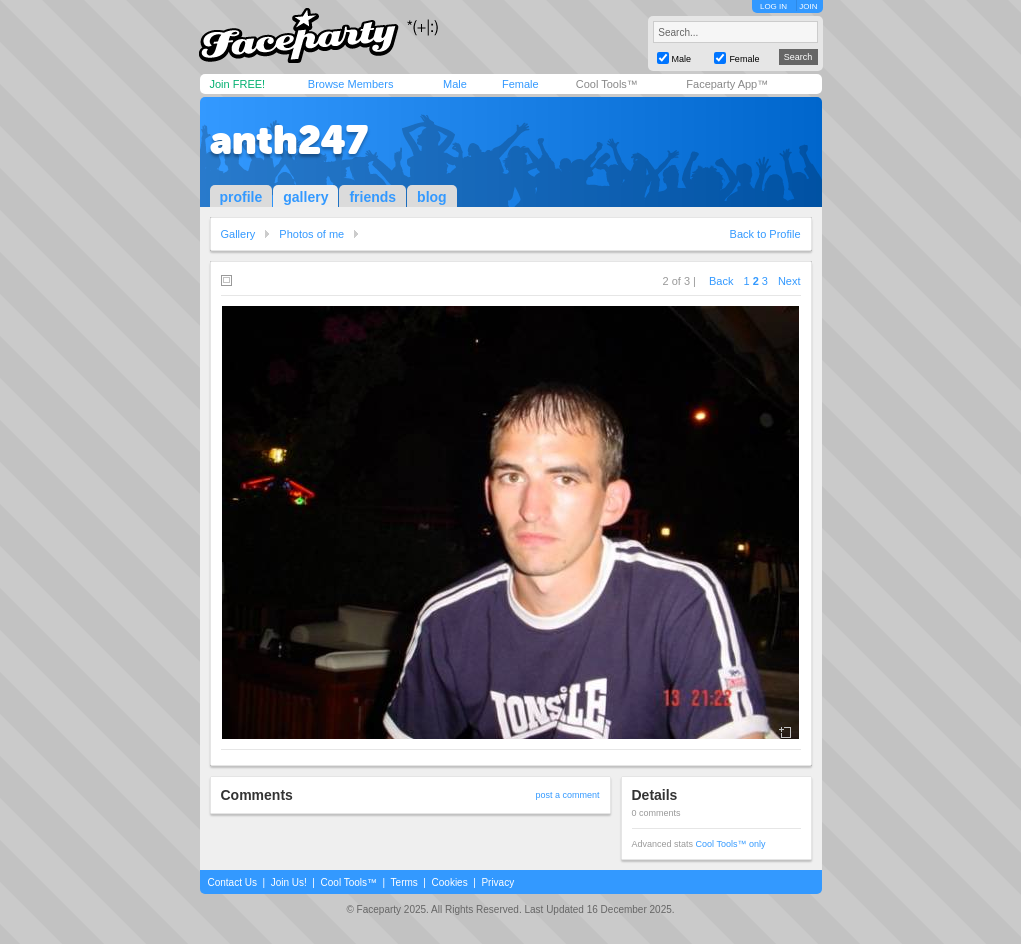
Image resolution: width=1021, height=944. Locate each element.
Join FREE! (238, 84)
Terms (404, 882)
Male (455, 84)
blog (432, 197)
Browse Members (351, 84)
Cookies (450, 882)
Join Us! (289, 882)
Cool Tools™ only (731, 844)
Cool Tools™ (607, 84)
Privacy (497, 882)
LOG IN (773, 6)
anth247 (289, 140)
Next (789, 281)
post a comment (567, 795)
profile (241, 197)
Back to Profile (765, 234)
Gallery (238, 234)
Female (520, 84)
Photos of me (311, 234)
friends (372, 197)
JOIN (808, 6)
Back (721, 281)
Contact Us (232, 882)
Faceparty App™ (727, 84)
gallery (305, 197)
